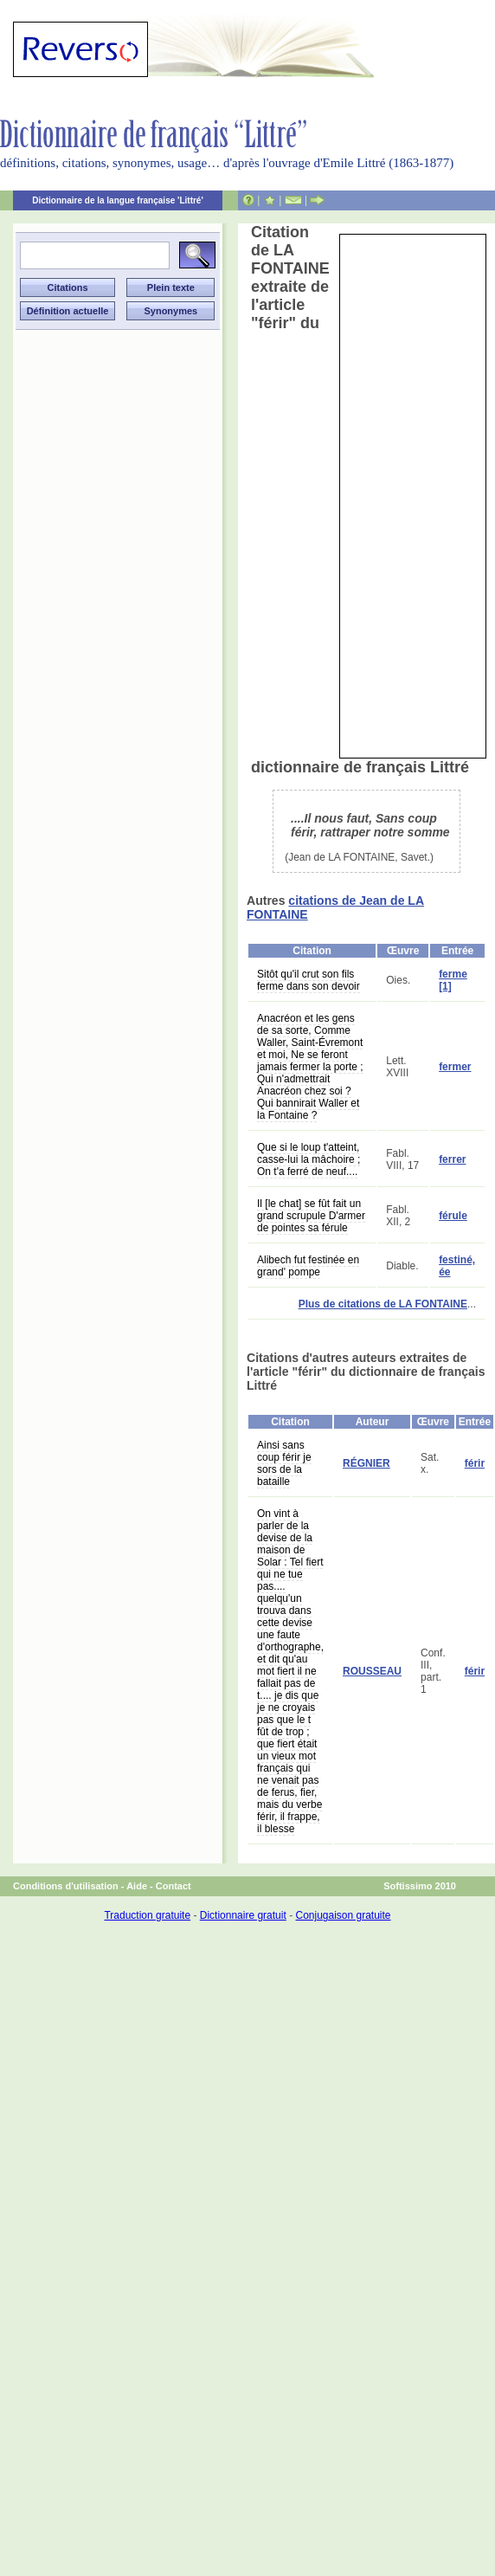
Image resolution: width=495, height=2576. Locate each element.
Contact (173, 1886)
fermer (455, 1067)
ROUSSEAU (372, 1671)
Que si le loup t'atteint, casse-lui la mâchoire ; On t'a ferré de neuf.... (308, 1159)
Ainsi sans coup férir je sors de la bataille (284, 1463)
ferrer (452, 1159)
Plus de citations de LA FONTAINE (383, 1304)
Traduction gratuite (147, 1915)
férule (453, 1216)
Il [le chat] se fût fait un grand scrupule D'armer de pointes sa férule (311, 1216)
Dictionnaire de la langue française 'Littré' (117, 200)
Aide (136, 1886)
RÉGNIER (366, 1463)
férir (475, 1463)
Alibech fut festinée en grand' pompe (308, 1266)
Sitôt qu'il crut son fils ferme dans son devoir (308, 980)
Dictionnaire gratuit (243, 1915)
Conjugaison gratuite (342, 1915)
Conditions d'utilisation (66, 1886)
